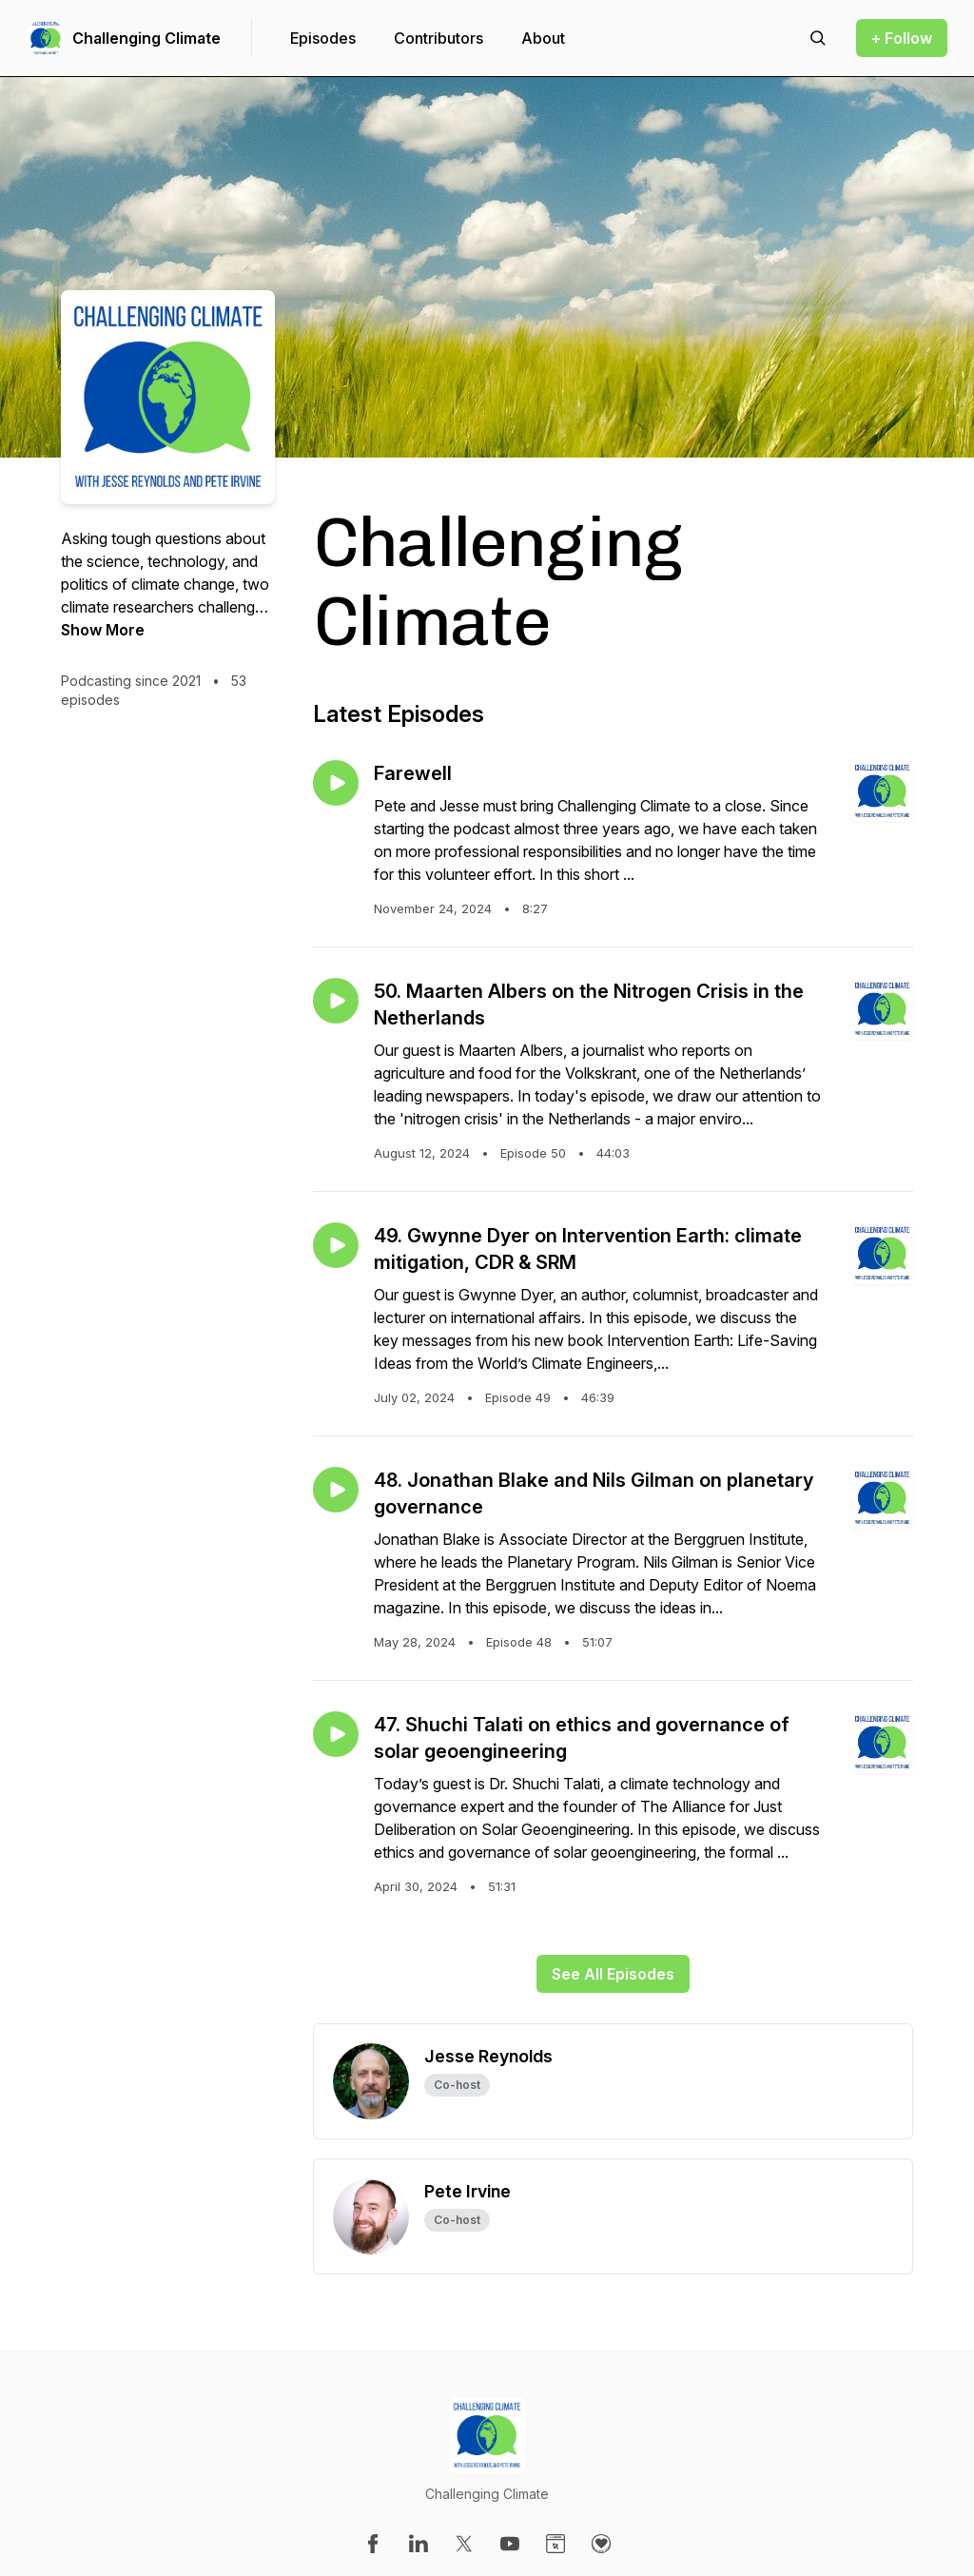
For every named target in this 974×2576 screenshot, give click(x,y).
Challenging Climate (146, 38)
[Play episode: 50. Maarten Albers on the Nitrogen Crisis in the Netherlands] (336, 1001)
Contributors (438, 38)
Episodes (323, 38)
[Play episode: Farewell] (336, 783)
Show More (103, 629)
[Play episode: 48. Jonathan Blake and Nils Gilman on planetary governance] (336, 1489)
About (543, 38)
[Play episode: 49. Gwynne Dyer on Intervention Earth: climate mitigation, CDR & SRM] (336, 1245)
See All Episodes (613, 1973)
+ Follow (901, 38)
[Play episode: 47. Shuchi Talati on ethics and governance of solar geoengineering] (336, 1734)
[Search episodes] (818, 38)
